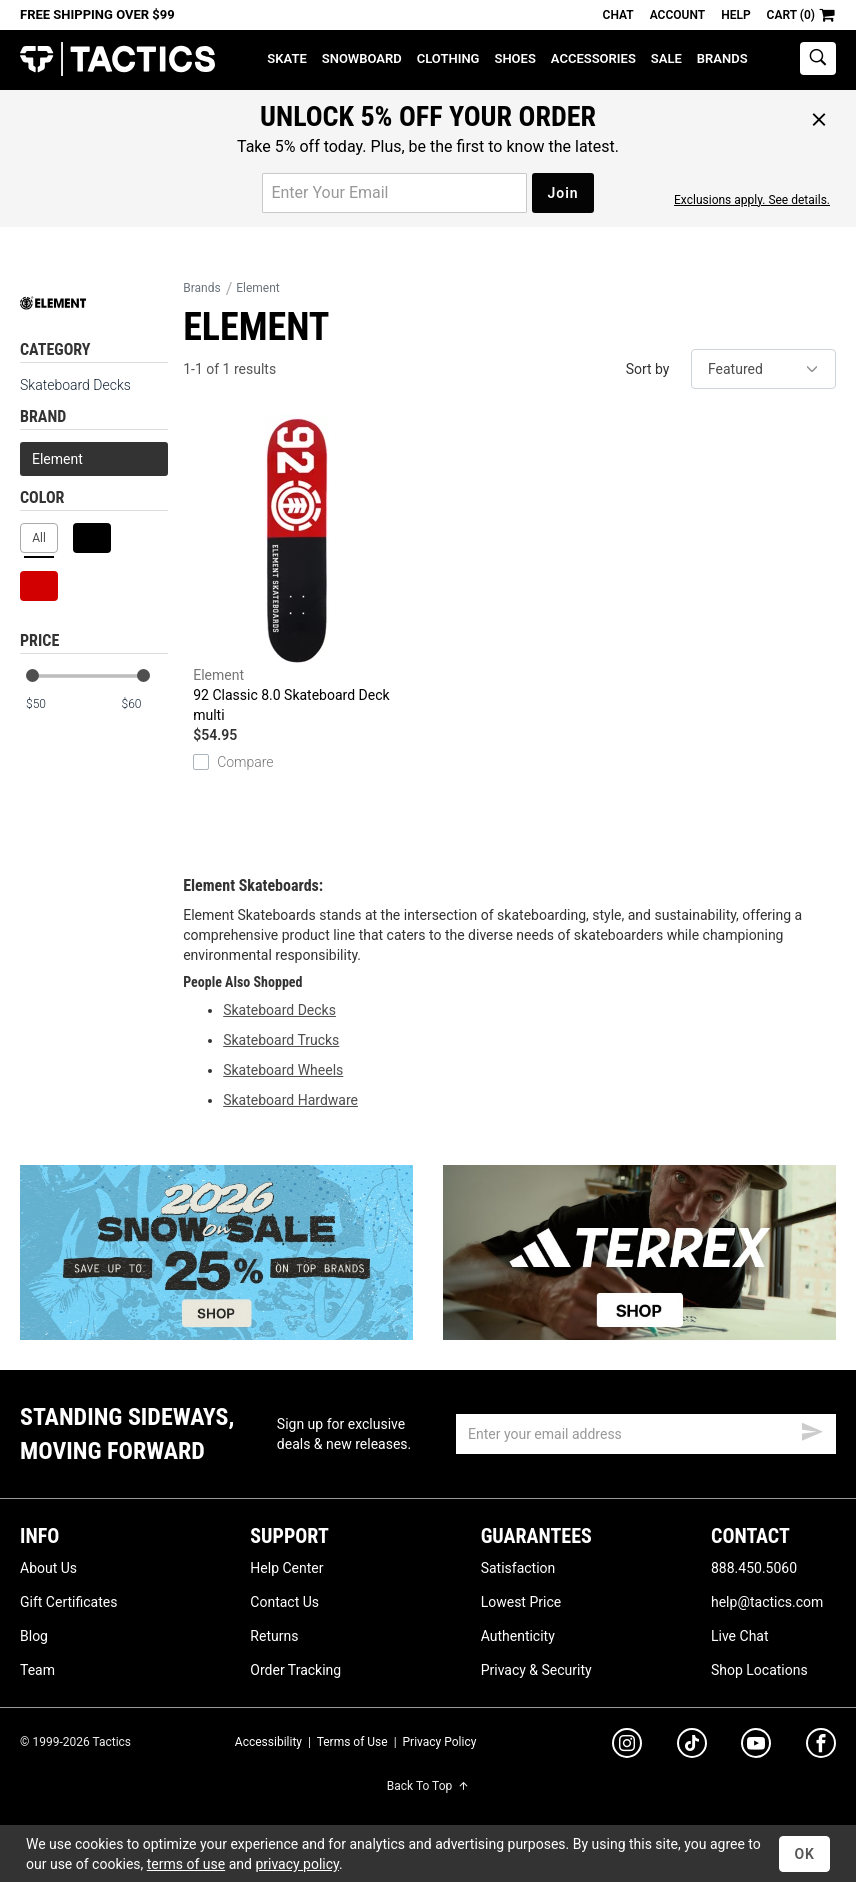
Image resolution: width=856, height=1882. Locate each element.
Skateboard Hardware (290, 1100)
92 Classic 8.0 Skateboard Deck (297, 570)
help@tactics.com (767, 1602)
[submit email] (812, 1429)
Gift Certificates (68, 1602)
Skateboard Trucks (281, 1040)
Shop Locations (759, 1670)
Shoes (514, 58)
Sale (666, 58)
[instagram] (627, 1746)
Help (735, 15)
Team (37, 1670)
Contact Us (284, 1602)
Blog (34, 1636)
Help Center (286, 1568)
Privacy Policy (440, 1742)
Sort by (648, 369)
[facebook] (821, 1747)
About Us (48, 1568)
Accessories (593, 58)
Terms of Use (352, 1742)
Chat (618, 15)
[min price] (49, 704)
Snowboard (362, 58)
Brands (722, 58)
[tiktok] (692, 1746)
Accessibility (268, 1742)
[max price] (144, 704)
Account (677, 15)
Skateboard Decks (75, 385)
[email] (646, 1434)
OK (804, 1854)
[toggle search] (818, 58)
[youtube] (756, 1747)
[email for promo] (394, 193)
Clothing (448, 58)
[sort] (763, 369)
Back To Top (428, 1786)
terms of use (186, 1864)
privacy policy (297, 1864)
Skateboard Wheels (283, 1070)
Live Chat (740, 1636)
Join (562, 193)
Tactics (117, 59)
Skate (286, 58)
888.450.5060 (754, 1568)
